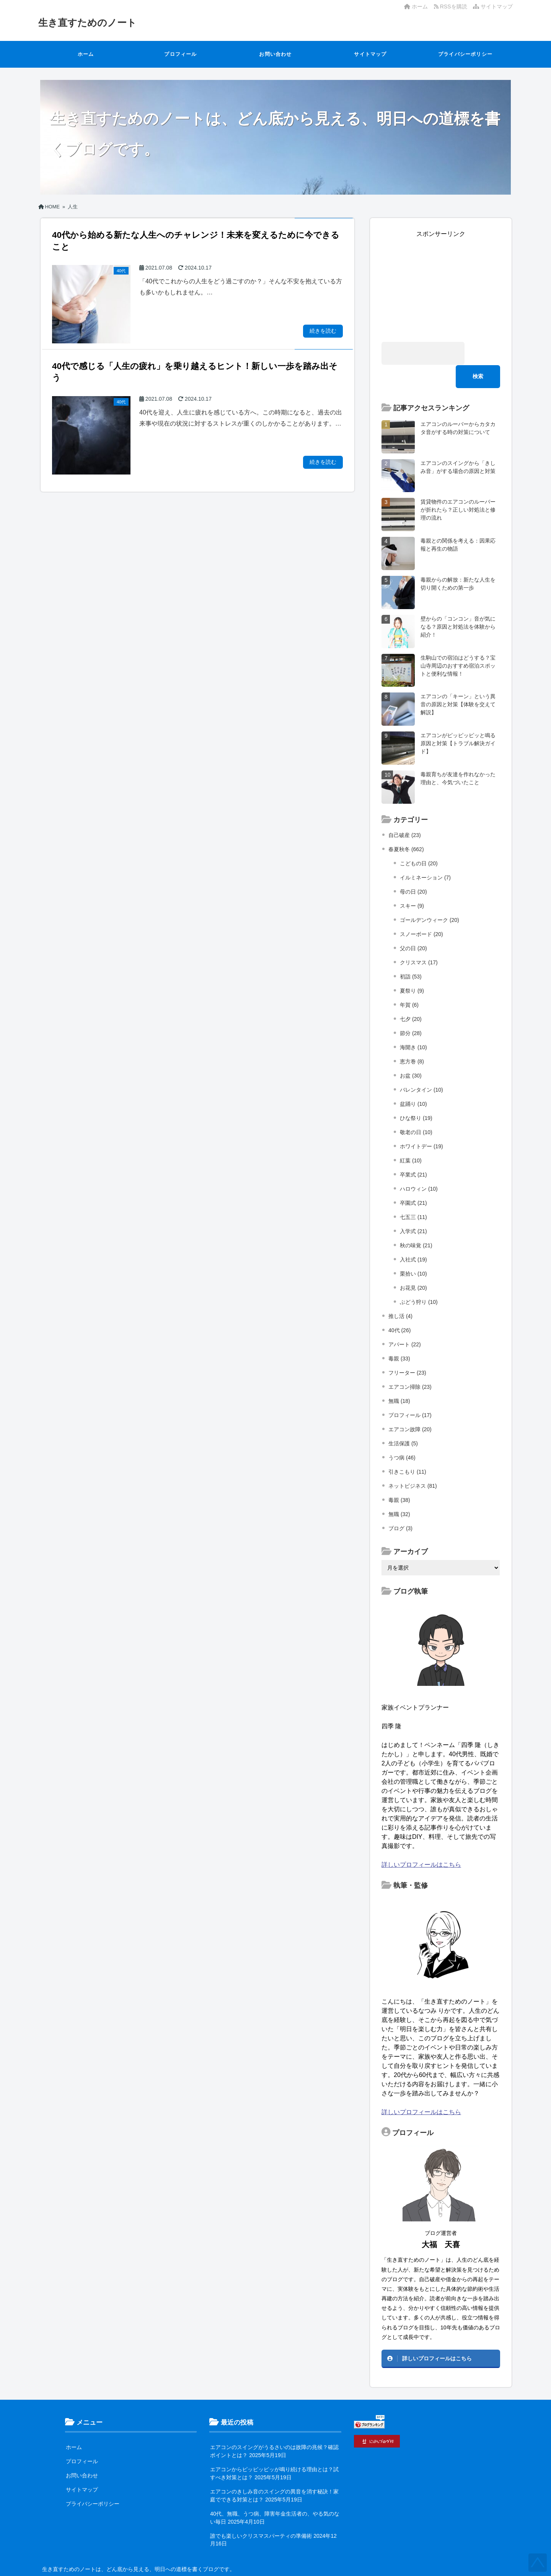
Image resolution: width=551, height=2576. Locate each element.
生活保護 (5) (403, 1420)
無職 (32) (399, 1491)
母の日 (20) (413, 868)
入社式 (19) (413, 1236)
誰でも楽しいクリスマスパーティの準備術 (261, 2512)
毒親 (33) (399, 1335)
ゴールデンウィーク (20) (429, 897)
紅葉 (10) (411, 1137)
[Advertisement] (440, 286)
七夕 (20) (411, 996)
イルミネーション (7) (425, 854)
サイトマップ (493, 6)
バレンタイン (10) (421, 1066)
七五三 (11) (413, 1194)
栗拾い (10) (413, 1250)
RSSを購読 (452, 6)
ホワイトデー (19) (421, 1123)
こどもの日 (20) (419, 840)
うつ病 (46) (402, 1434)
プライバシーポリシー (465, 54)
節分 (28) (411, 1010)
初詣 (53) (411, 953)
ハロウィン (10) (419, 1165)
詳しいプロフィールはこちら (421, 1841)
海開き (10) (413, 1024)
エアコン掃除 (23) (410, 1363)
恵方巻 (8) (412, 1038)
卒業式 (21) (413, 1151)
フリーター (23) (407, 1349)
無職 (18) (399, 1378)
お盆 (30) (411, 1052)
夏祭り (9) (412, 967)
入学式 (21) (413, 1208)
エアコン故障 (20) (410, 1406)
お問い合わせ (275, 54)
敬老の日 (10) (416, 1109)
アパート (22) (404, 1321)
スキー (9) (412, 882)
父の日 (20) (413, 925)
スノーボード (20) (421, 911)
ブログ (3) (400, 1505)
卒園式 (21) (413, 1180)
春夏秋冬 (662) (406, 826)
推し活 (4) (400, 1293)
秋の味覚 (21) (416, 1222)
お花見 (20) (413, 1264)
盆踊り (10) (413, 1081)
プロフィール (180, 54)
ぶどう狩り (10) (419, 1279)
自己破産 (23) (404, 812)
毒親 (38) (399, 1477)
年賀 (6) (409, 981)
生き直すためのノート (89, 22)
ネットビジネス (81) (412, 1462)
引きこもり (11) (407, 1448)
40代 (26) (399, 1307)
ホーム (416, 6)
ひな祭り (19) (416, 1095)
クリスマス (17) (419, 939)
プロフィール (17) (410, 1392)
